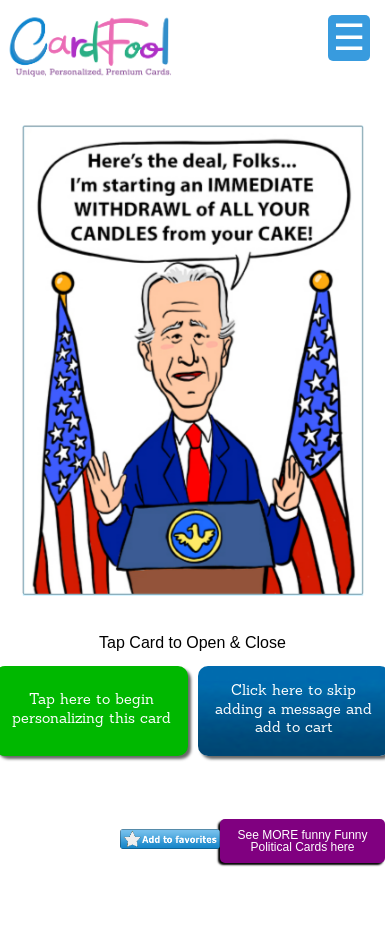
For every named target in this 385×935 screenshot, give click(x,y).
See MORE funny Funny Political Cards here (302, 841)
